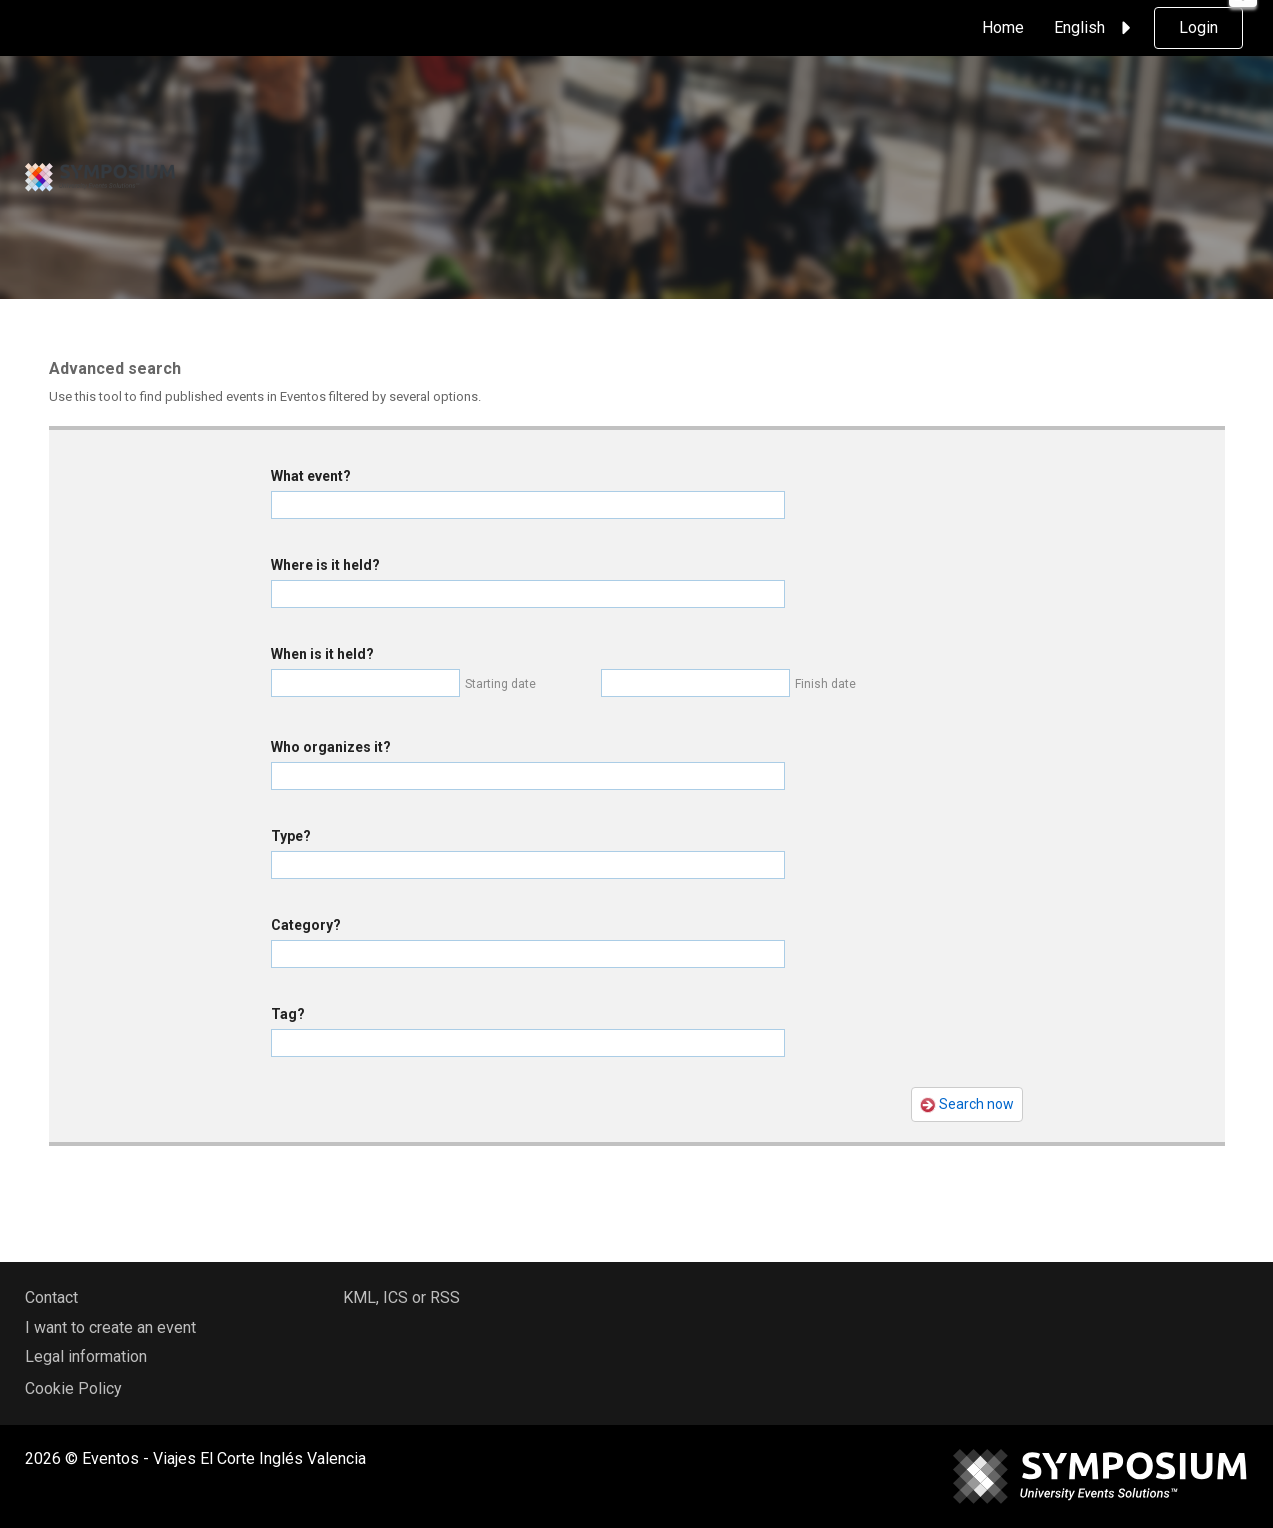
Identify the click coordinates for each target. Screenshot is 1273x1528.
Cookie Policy (73, 1388)
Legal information (86, 1356)
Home (1003, 27)
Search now (967, 1104)
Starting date (500, 684)
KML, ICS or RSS (401, 1297)
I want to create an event (110, 1327)
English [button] (1095, 28)
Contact (51, 1297)
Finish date (825, 684)
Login (1198, 27)
